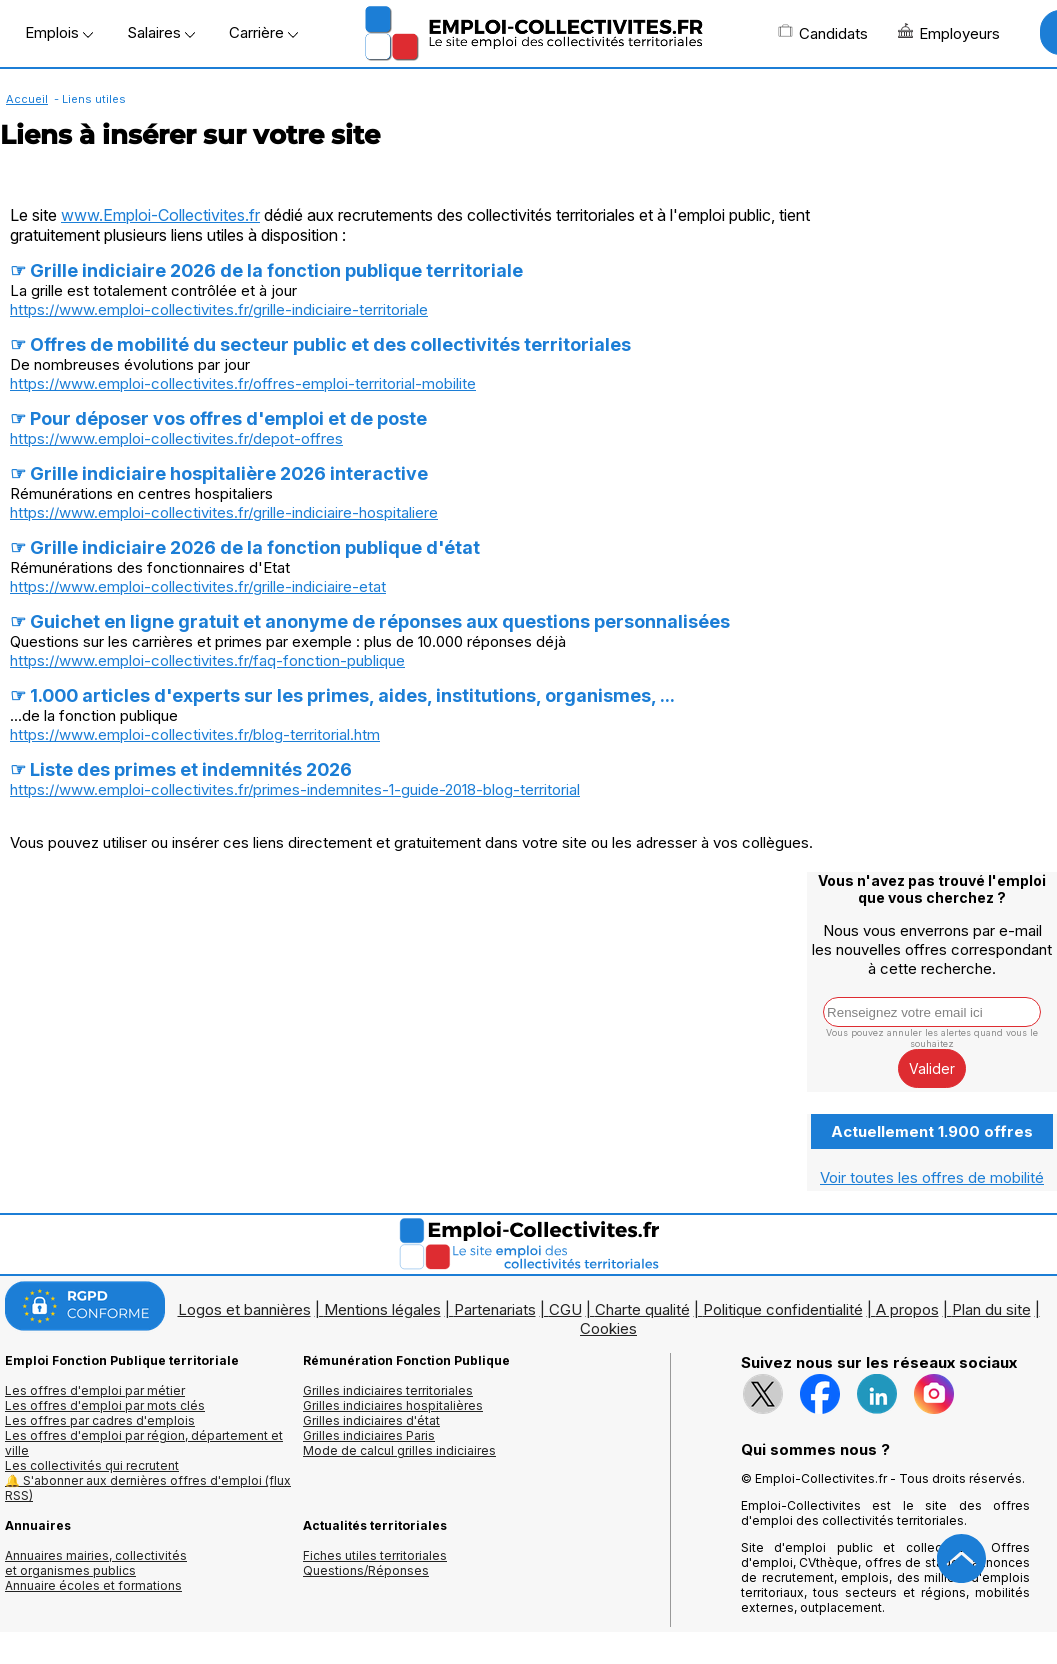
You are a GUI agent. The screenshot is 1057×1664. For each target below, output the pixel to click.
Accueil (27, 99)
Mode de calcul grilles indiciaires (399, 1450)
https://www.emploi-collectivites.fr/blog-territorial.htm (195, 734)
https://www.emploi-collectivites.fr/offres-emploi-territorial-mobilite (243, 383)
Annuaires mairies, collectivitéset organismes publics (96, 1563)
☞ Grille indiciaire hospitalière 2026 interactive (219, 473)
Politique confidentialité (783, 1309)
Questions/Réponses (366, 1570)
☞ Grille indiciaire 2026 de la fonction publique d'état (245, 547)
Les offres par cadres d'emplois (100, 1420)
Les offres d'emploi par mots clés (105, 1405)
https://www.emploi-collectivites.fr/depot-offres (176, 438)
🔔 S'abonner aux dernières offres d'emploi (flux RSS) (148, 1488)
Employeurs (949, 33)
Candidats (823, 33)
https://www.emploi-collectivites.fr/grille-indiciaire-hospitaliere (224, 512)
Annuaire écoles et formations (93, 1585)
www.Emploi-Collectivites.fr (160, 215)
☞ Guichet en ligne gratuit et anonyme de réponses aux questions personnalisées (370, 621)
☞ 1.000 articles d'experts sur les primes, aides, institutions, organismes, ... (342, 695)
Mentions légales (382, 1309)
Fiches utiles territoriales (375, 1555)
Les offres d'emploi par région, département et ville (144, 1443)
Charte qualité (642, 1309)
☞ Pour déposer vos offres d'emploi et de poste (218, 418)
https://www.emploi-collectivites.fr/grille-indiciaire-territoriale (219, 309)
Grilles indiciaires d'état (371, 1420)
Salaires (161, 32)
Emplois (59, 32)
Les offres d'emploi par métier (95, 1390)
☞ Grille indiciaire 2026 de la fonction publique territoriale (266, 270)
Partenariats (495, 1309)
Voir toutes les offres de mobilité (932, 1177)
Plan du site (991, 1309)
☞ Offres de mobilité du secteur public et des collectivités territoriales (320, 344)
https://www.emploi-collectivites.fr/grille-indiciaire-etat (198, 586)
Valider (932, 1068)
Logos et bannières (244, 1309)
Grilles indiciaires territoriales (388, 1390)
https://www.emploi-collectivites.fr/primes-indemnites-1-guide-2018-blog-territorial (295, 789)
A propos (907, 1309)
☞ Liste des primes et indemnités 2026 (181, 769)
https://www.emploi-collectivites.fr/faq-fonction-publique (207, 660)
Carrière (263, 32)
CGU (565, 1309)
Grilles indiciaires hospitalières (393, 1405)
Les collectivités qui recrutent (92, 1465)
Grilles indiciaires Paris (369, 1435)
